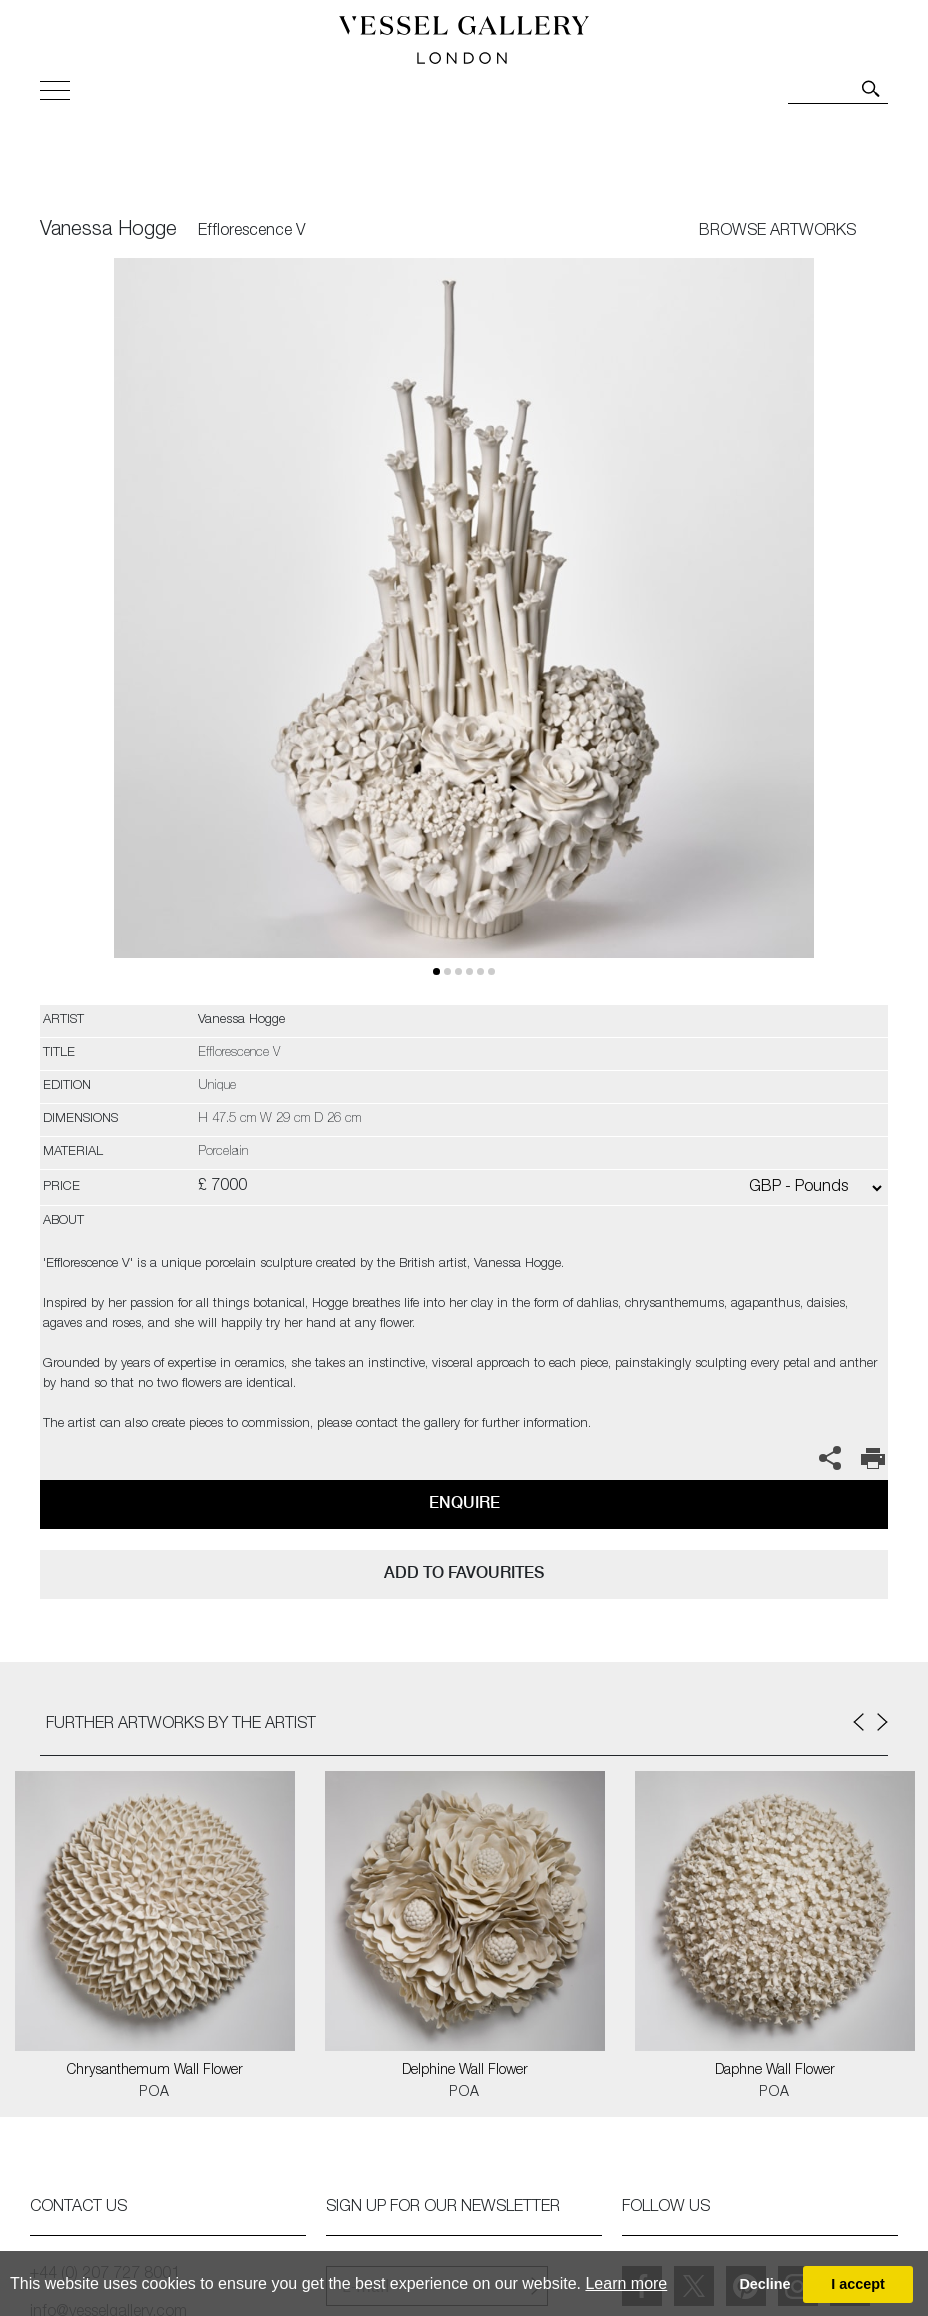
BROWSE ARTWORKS (777, 232)
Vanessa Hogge (108, 231)
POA (154, 2093)
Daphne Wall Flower (775, 2071)
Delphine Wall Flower (465, 2071)
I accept (858, 2284)
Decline (764, 2284)
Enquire (464, 1502)
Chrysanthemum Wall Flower (155, 2071)
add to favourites (464, 1572)
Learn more (626, 2283)
